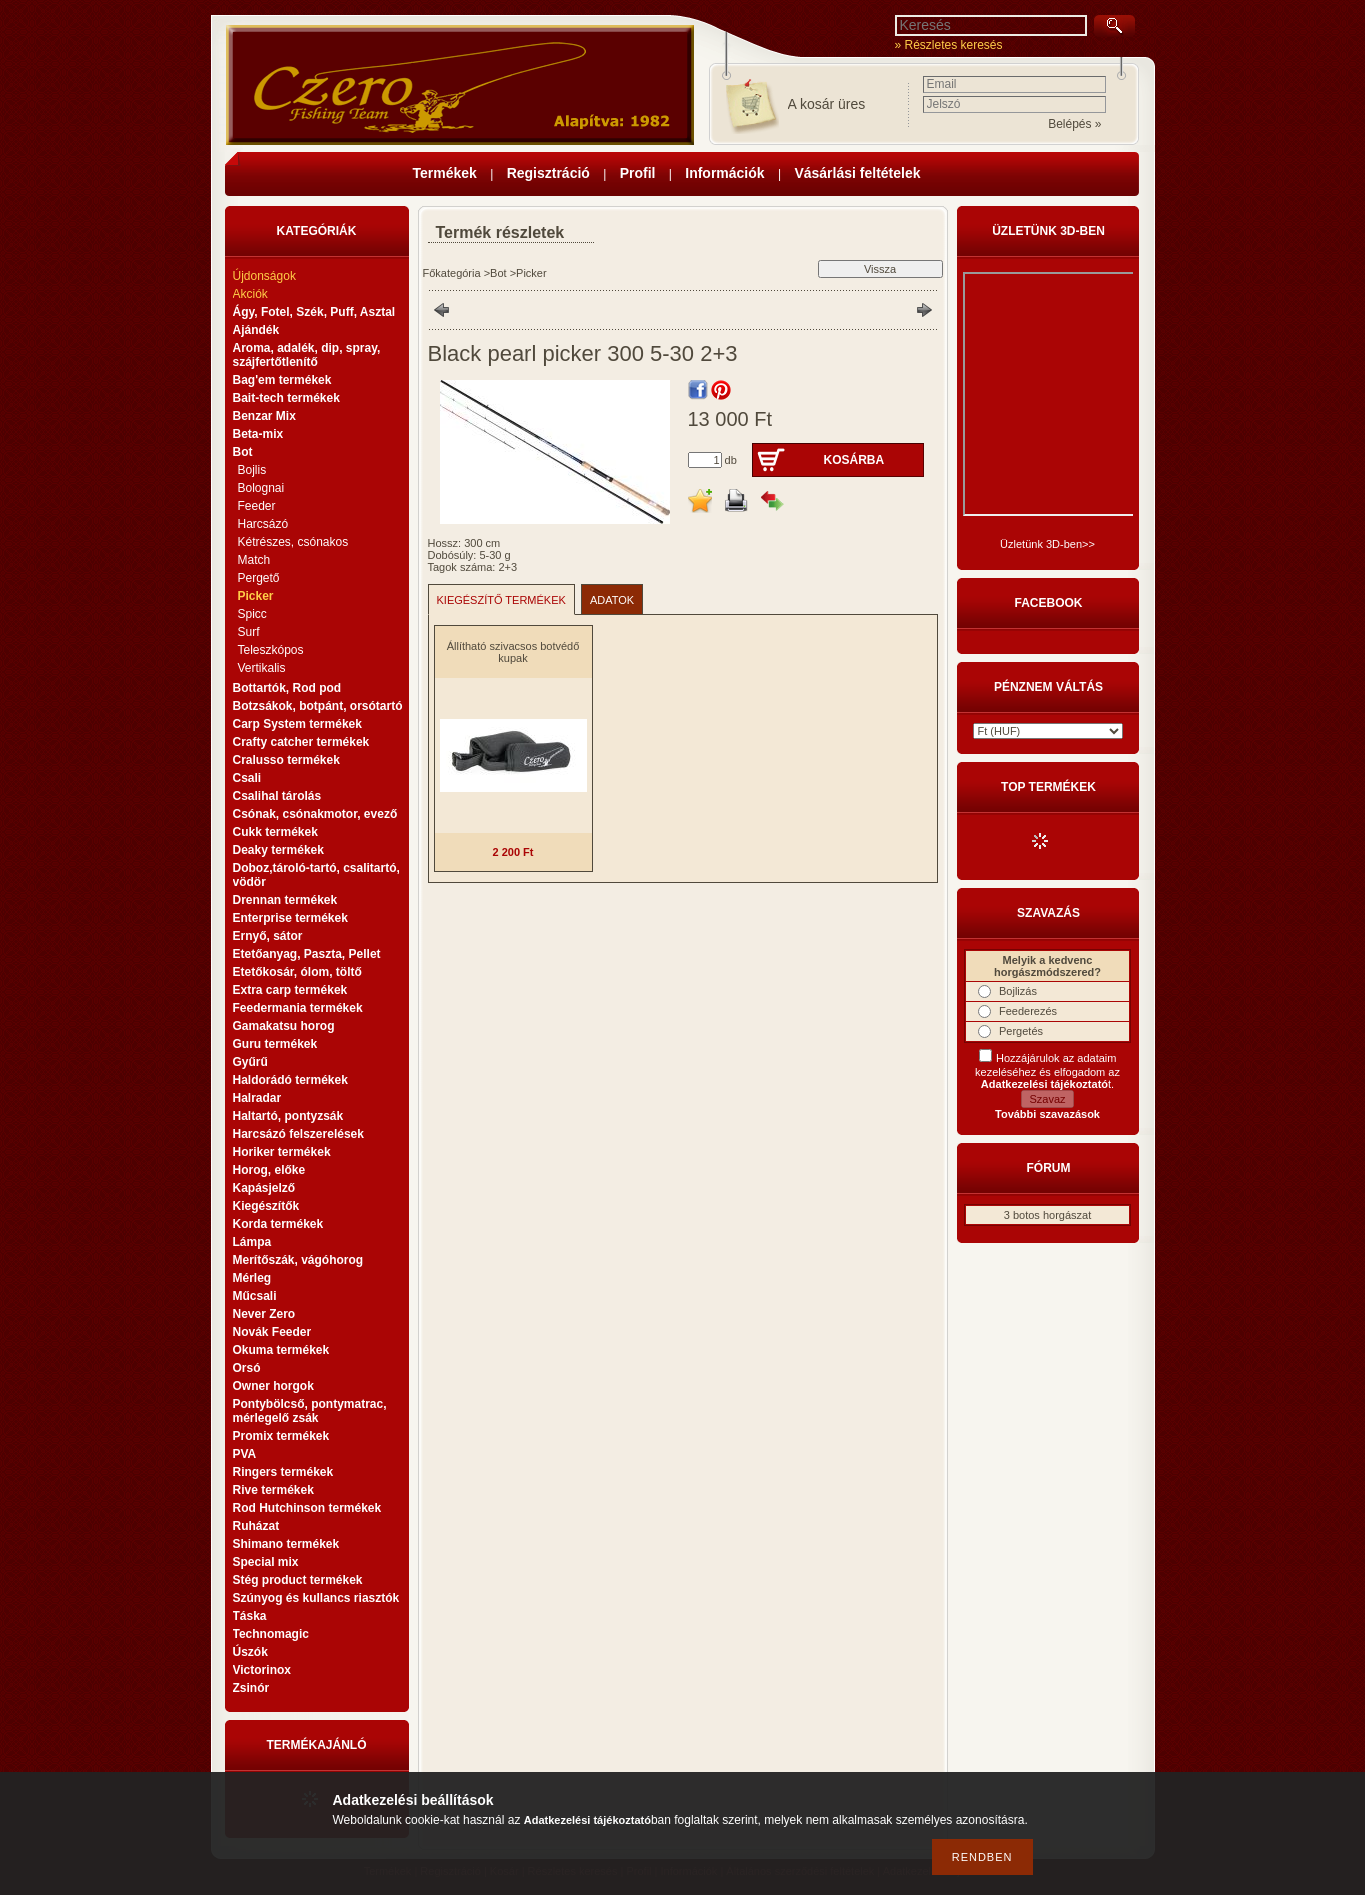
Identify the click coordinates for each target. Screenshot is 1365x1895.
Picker (256, 596)
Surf (249, 632)
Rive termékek (273, 1490)
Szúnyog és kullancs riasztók (316, 1598)
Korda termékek (278, 1224)
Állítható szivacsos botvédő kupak (513, 652)
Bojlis (252, 470)
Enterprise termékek (290, 918)
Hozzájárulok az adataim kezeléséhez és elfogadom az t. (1047, 1071)
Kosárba (853, 460)
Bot (498, 273)
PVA (245, 1454)
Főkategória (452, 273)
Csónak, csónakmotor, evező (315, 814)
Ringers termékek (283, 1472)
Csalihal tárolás (277, 796)
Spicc (252, 614)
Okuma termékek (281, 1350)
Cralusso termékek (286, 760)
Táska (250, 1616)
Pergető (259, 578)
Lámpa (252, 1242)
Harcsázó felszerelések (298, 1134)
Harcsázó (263, 524)
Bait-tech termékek (286, 398)
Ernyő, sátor (268, 936)
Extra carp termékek (290, 990)
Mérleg (252, 1278)
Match (254, 560)
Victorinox (262, 1670)
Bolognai (261, 488)
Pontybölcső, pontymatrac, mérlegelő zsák (310, 1411)
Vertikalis (262, 668)
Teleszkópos (271, 650)
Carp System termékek (297, 724)
